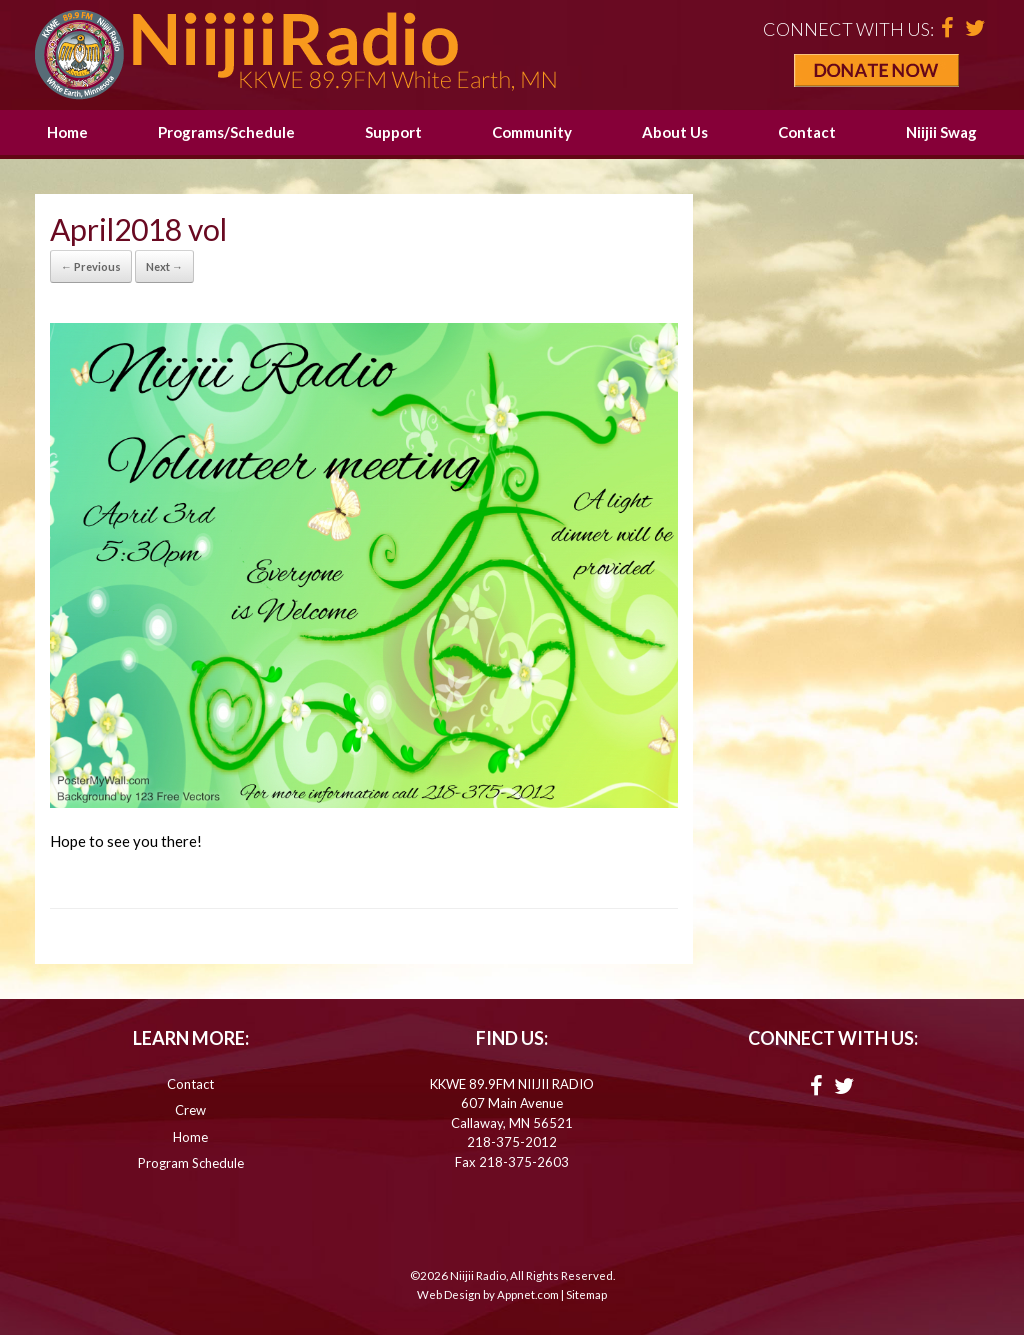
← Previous (91, 266)
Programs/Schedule (226, 132)
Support (393, 132)
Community (532, 132)
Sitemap (586, 1294)
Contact (807, 132)
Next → (164, 266)
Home (67, 132)
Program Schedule (191, 1163)
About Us (675, 132)
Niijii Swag (941, 132)
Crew (190, 1110)
